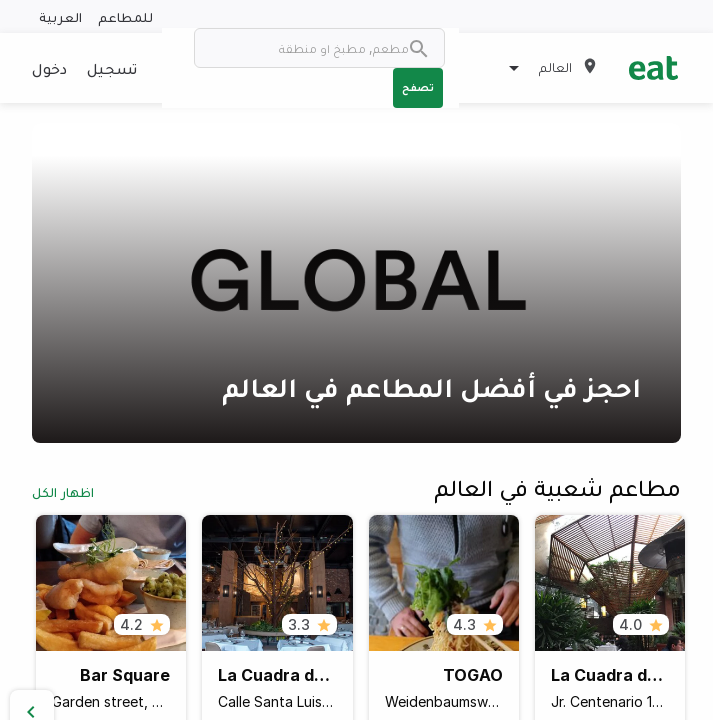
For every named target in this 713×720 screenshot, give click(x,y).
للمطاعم (125, 16)
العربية (60, 16)
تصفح (418, 87)
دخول (49, 68)
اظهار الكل (63, 491)
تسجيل (112, 68)
